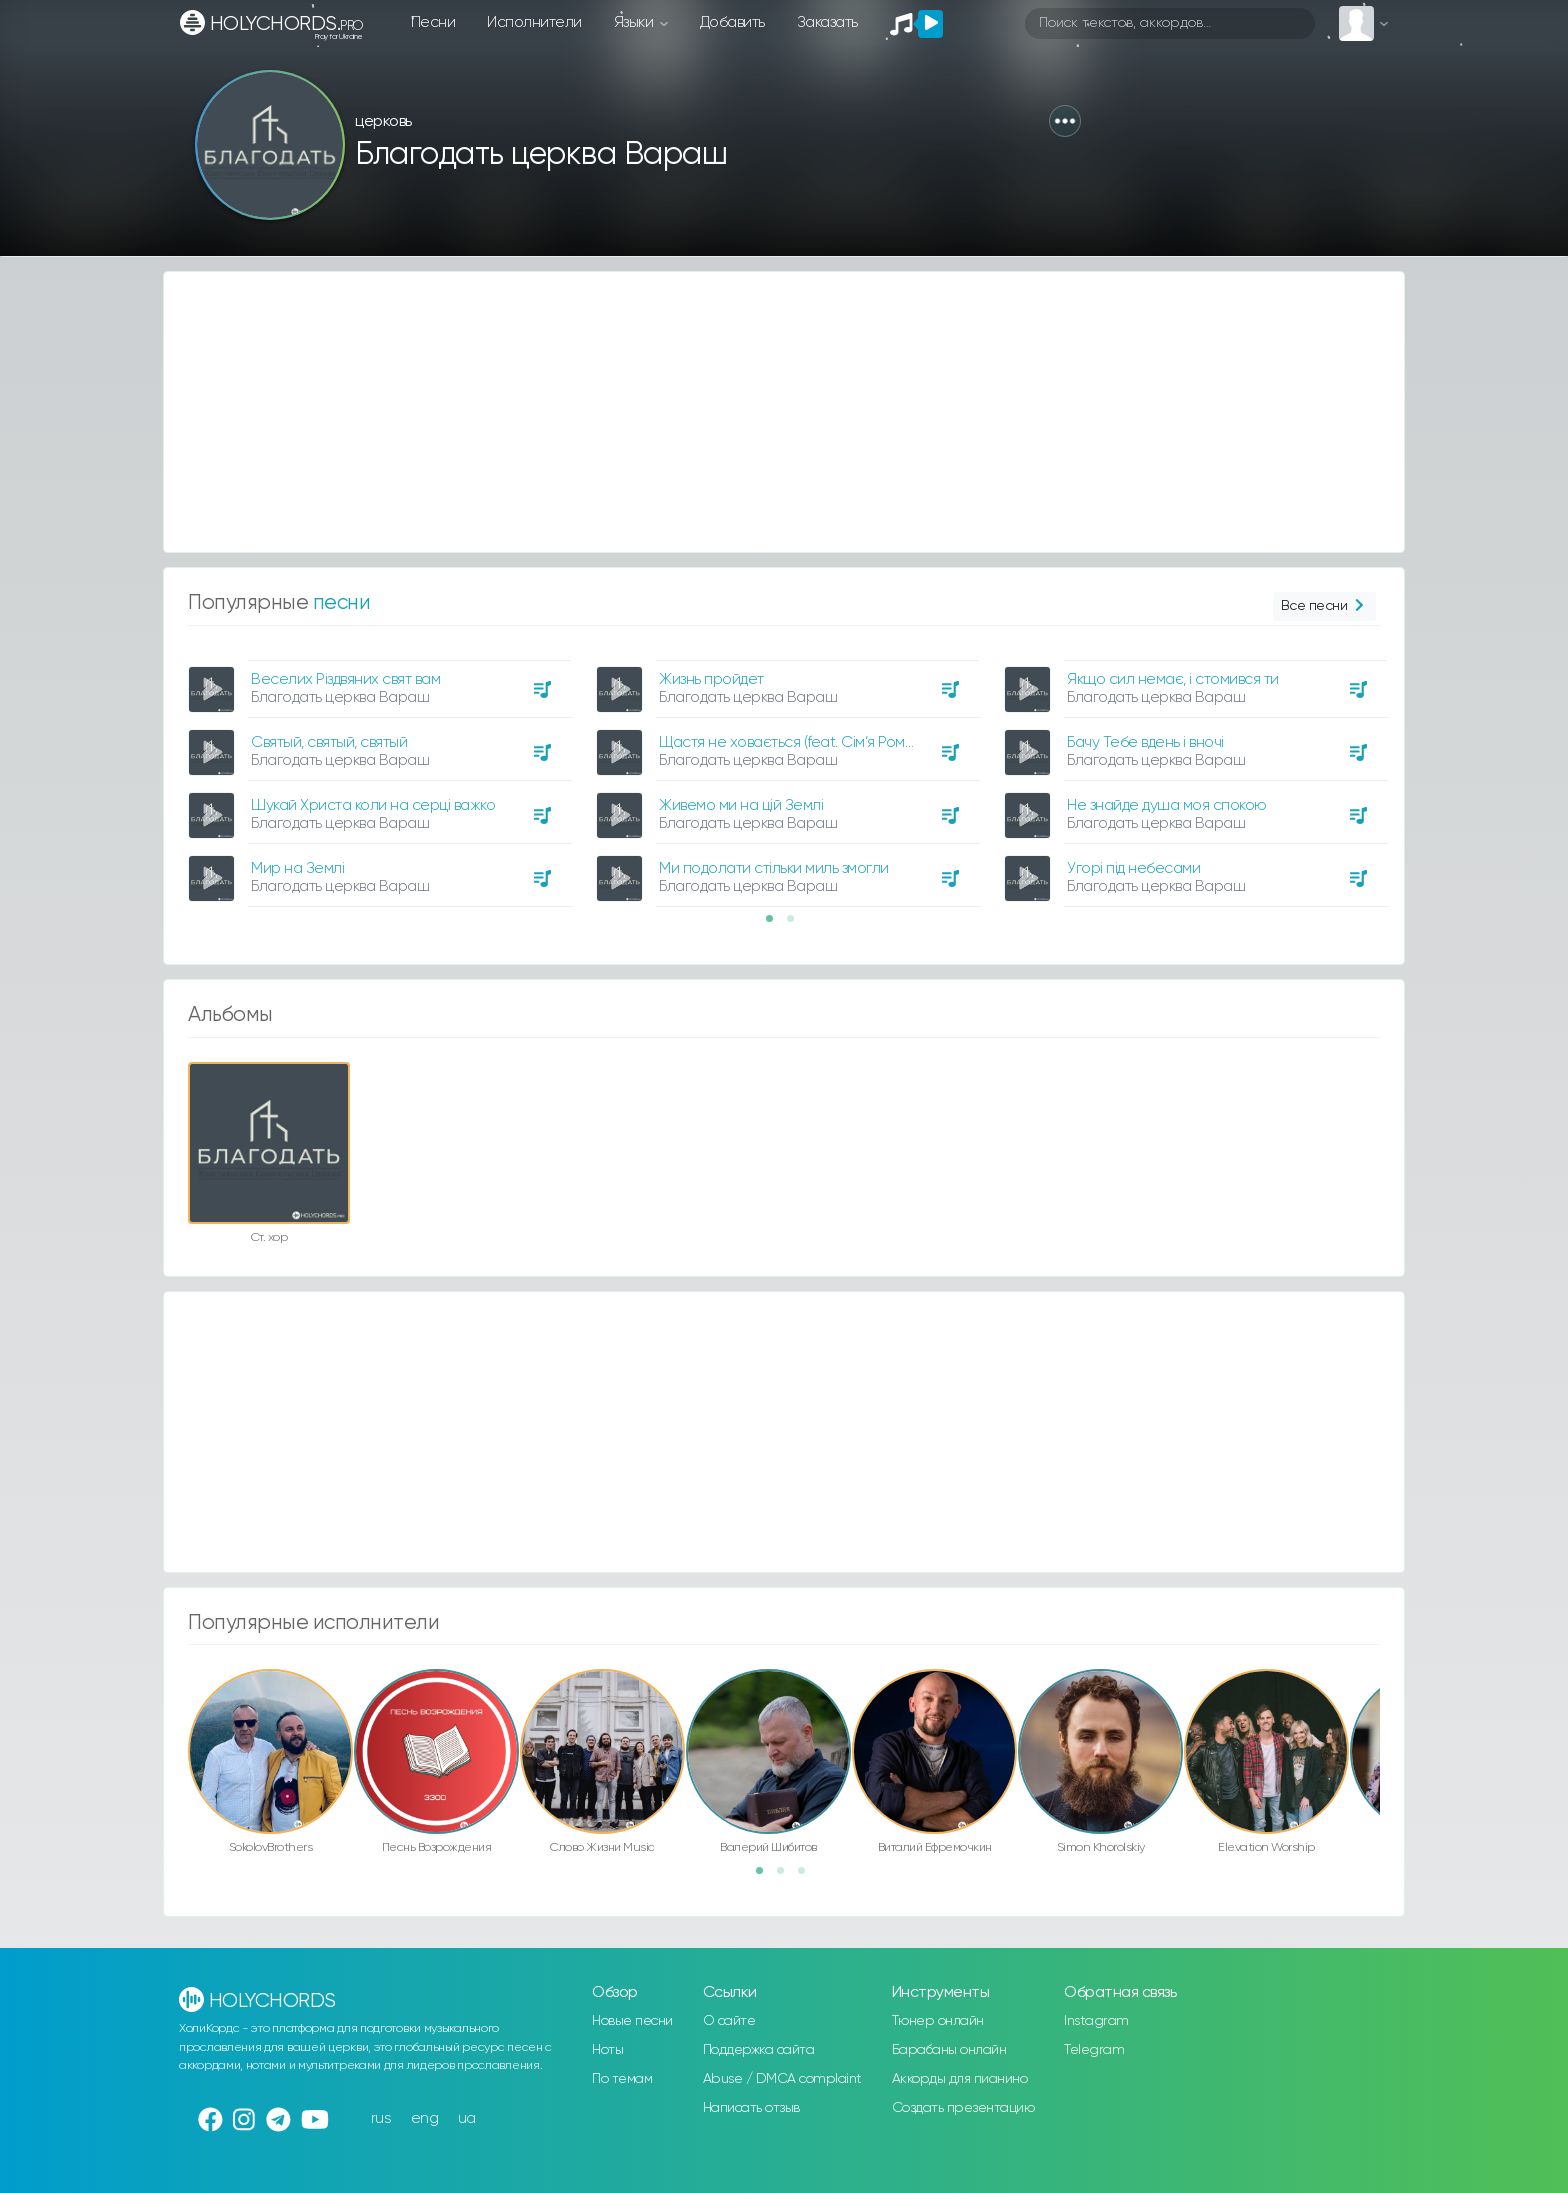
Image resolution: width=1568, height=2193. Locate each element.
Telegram (1094, 2050)
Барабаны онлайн (949, 2050)
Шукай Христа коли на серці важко (373, 805)
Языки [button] (635, 22)
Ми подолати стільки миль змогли (774, 868)
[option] (377, 776)
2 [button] (797, 925)
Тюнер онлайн (938, 2021)
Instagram (1096, 2021)
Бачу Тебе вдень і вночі (1145, 742)
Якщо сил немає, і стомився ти (1173, 679)
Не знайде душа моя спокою (1167, 805)
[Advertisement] (764, 412)
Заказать (827, 22)
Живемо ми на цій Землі (741, 805)
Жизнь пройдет (711, 679)
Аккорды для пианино (960, 2079)
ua (467, 2118)
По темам (622, 2079)
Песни (433, 22)
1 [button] (776, 925)
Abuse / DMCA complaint (782, 2079)
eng (425, 2118)
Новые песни (632, 2021)
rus (381, 2118)
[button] (1065, 121)
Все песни (1324, 606)
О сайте (729, 2021)
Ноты (607, 2050)
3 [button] (808, 1877)
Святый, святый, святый (329, 742)
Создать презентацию (963, 2108)
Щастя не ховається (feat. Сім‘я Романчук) (803, 742)
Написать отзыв (751, 2108)
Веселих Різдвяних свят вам (345, 679)
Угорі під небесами (1133, 868)
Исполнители (534, 22)
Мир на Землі (297, 868)
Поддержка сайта (759, 2050)
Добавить (732, 22)
